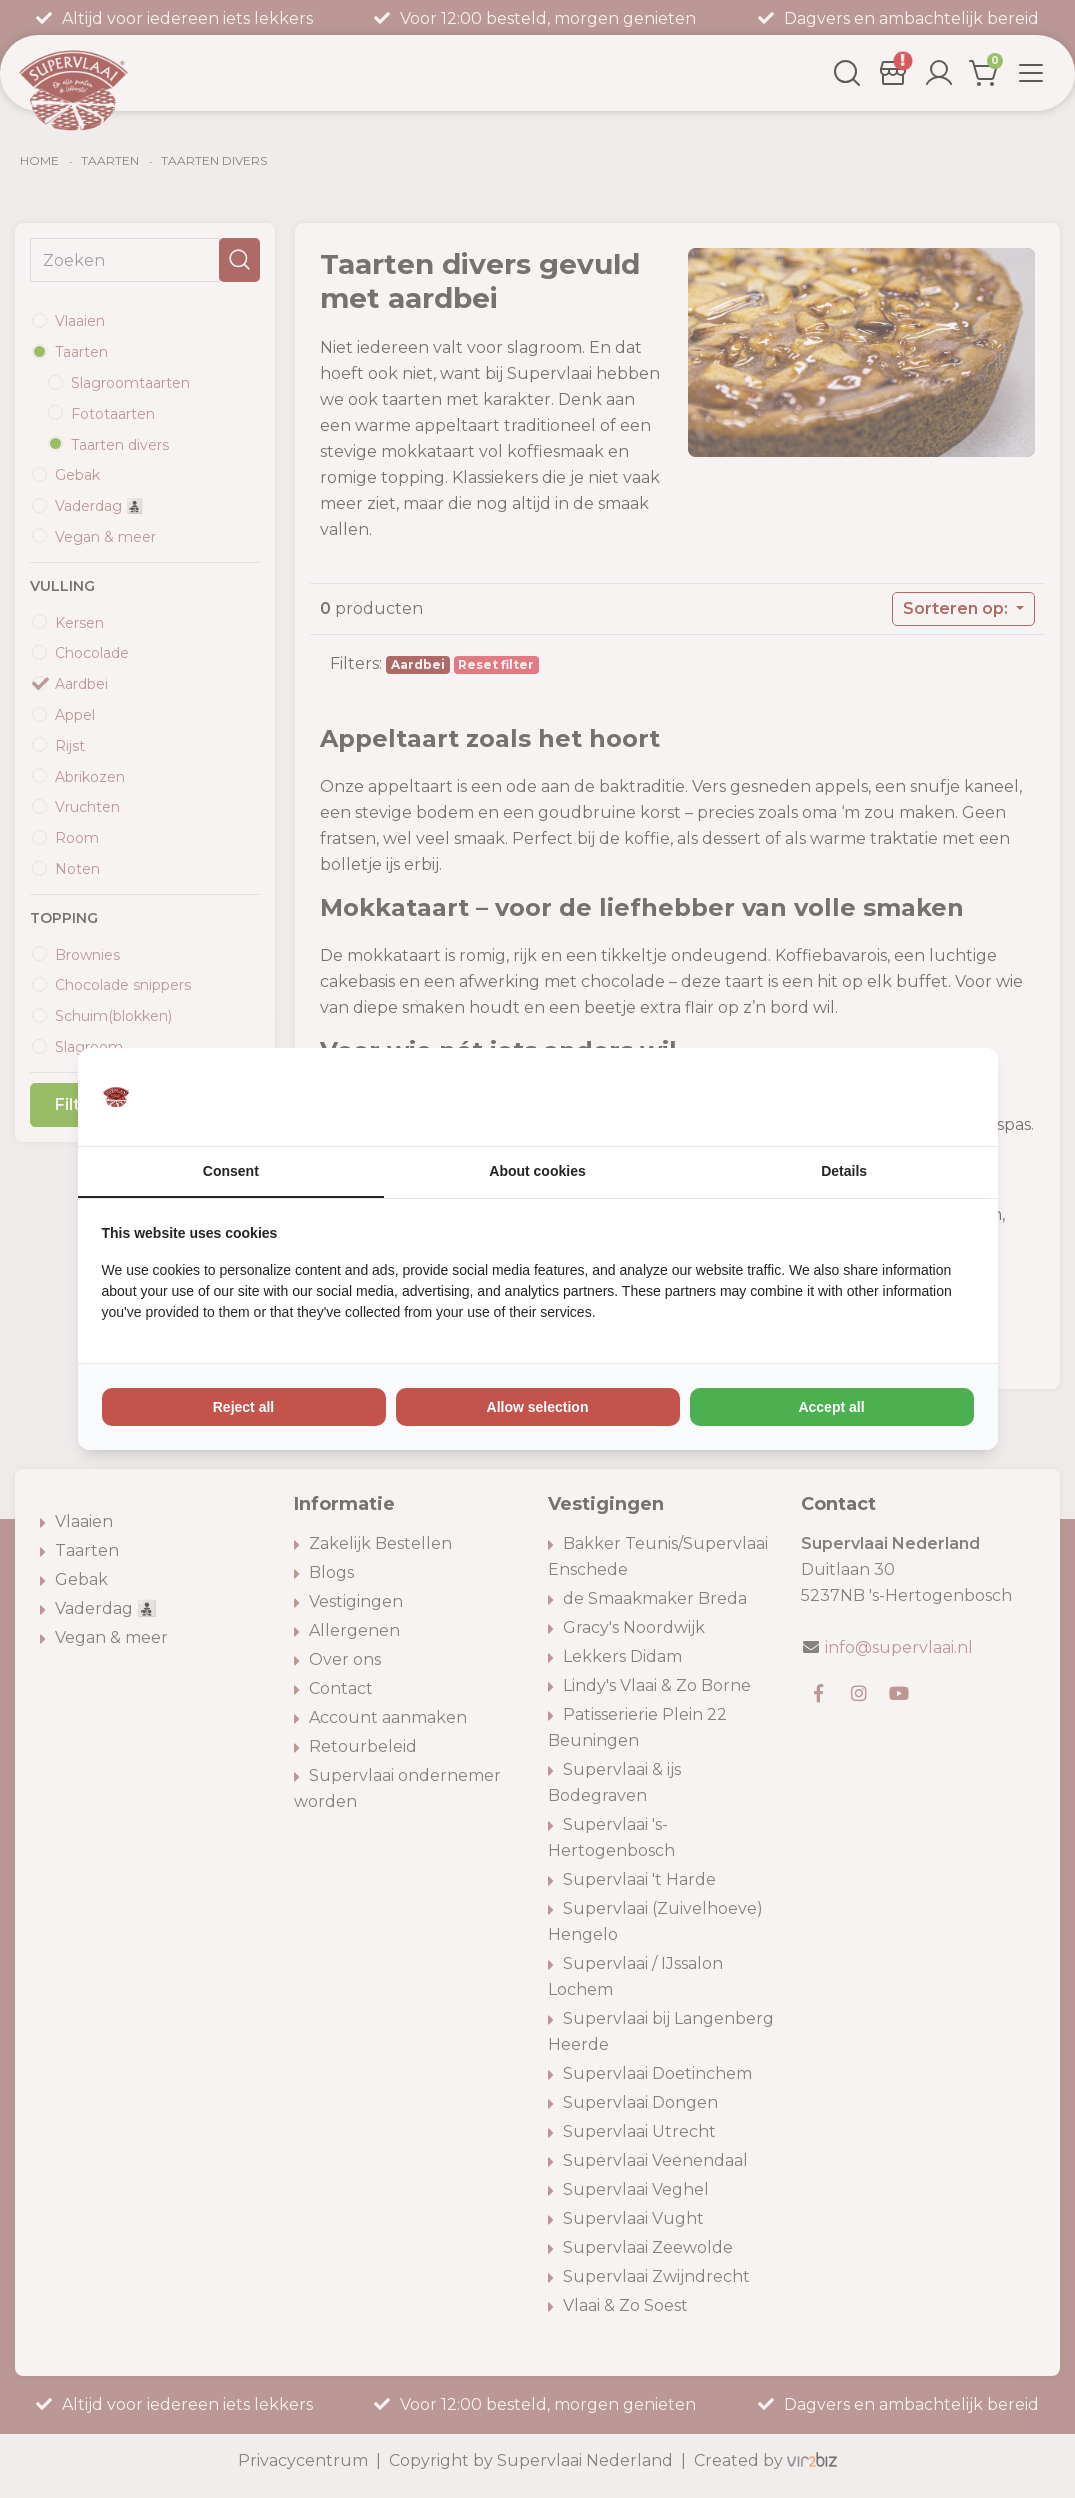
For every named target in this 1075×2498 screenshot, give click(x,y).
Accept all (831, 1408)
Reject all (243, 1408)
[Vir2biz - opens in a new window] (949, 1097)
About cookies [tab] (537, 1172)
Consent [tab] (231, 1172)
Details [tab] (844, 1172)
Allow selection (538, 1408)
